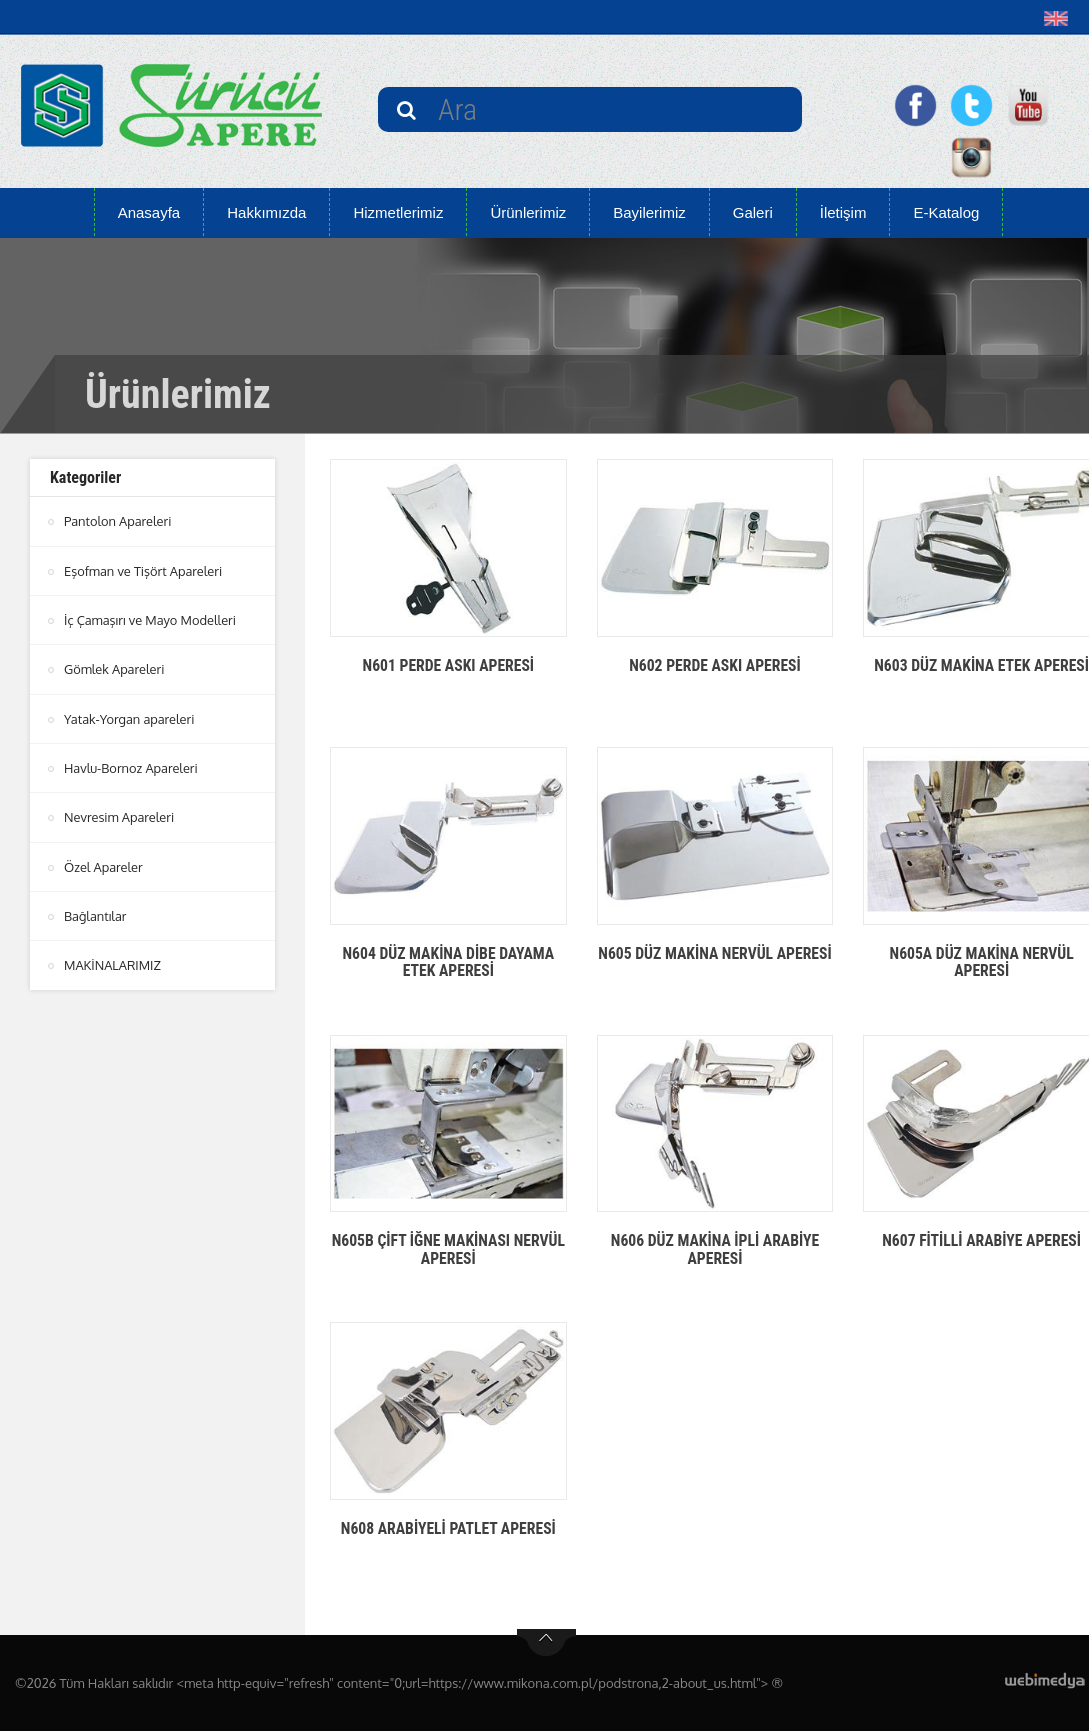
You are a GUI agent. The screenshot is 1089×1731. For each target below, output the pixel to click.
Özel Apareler (104, 864)
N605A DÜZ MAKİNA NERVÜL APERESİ (982, 962)
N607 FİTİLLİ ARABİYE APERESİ (981, 1240)
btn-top (546, 1643)
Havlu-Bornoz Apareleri (132, 766)
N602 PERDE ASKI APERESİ (714, 665)
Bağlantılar (95, 913)
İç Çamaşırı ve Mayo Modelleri (151, 619)
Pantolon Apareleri (118, 521)
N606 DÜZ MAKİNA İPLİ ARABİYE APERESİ (715, 1249)
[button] (1060, 18)
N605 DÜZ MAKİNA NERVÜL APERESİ (715, 962)
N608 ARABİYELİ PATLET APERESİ (448, 1528)
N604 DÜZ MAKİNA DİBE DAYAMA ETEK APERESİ (448, 962)
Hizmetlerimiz (398, 212)
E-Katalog (946, 212)
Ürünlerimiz (528, 212)
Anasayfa (149, 212)
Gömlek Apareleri (115, 668)
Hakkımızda (266, 212)
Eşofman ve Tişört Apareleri (144, 570)
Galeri (753, 212)
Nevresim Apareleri (120, 815)
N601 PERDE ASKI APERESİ (448, 665)
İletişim (843, 212)
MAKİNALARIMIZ (113, 962)
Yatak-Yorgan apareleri (130, 717)
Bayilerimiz (649, 212)
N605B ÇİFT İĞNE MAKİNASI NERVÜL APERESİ (448, 1249)
